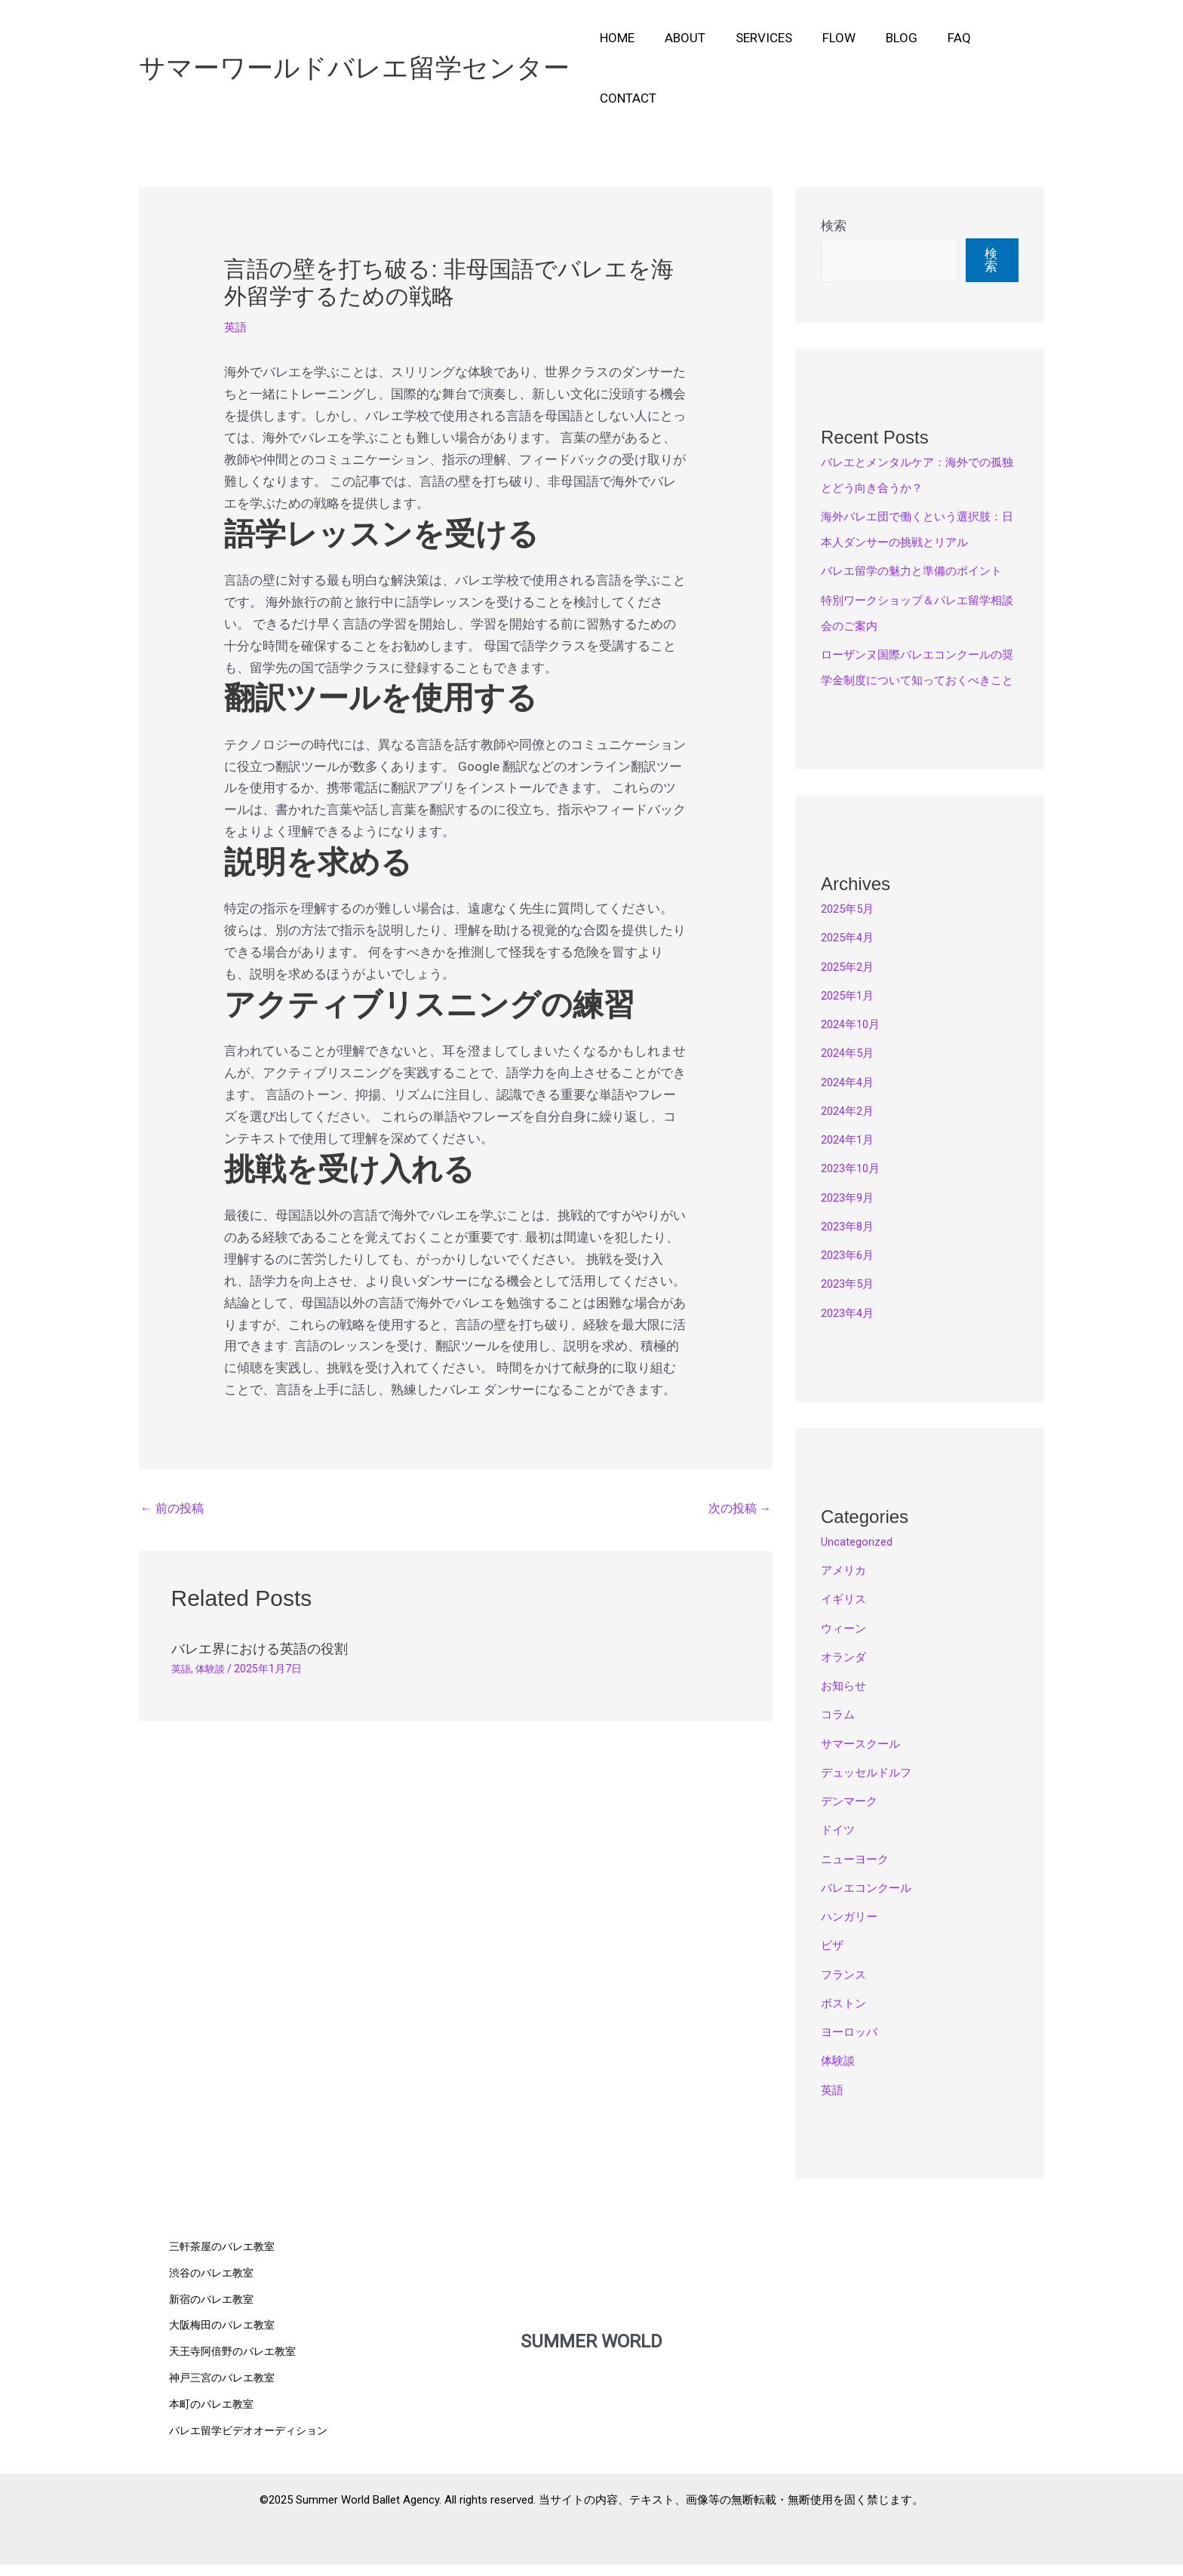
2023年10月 (856, 1184)
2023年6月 (852, 1271)
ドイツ (840, 1845)
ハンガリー (853, 1932)
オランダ (846, 1673)
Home (618, 37)
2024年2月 (852, 1126)
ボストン (846, 2019)
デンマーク (853, 1817)
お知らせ (846, 1701)
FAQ (937, 37)
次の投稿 (737, 1449)
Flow (826, 37)
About (681, 37)
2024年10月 (856, 1040)
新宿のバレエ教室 (214, 2319)
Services (755, 37)
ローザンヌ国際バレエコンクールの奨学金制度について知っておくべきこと (917, 670)
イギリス (846, 1615)
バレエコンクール (872, 1903)
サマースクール (866, 1759)
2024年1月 (852, 1155)
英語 (237, 266)
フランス (846, 1990)
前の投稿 (173, 1449)
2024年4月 (852, 1098)
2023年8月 (852, 1242)
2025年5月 (852, 924)
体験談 (213, 1610)
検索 (834, 165)
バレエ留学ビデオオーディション (254, 2447)
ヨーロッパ (853, 2048)
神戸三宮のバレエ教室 (225, 2396)
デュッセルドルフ (872, 1788)
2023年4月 (852, 1329)
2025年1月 (852, 1011)
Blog (884, 37)
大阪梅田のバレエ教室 (225, 2345)
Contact (1003, 37)
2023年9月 (852, 1213)
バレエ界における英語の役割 (269, 1590)
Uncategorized (863, 1557)
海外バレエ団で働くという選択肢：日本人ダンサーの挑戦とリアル (917, 481)
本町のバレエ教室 (214, 2421)
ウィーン (846, 1644)
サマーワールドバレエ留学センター (354, 37)
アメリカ (846, 1586)
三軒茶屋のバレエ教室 (225, 2268)
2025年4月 (852, 953)
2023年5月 (852, 1299)
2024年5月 (852, 1068)
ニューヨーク (859, 1875)
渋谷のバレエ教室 (214, 2294)
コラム (840, 1730)
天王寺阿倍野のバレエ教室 (237, 2371)
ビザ (834, 1961)
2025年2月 (852, 982)
